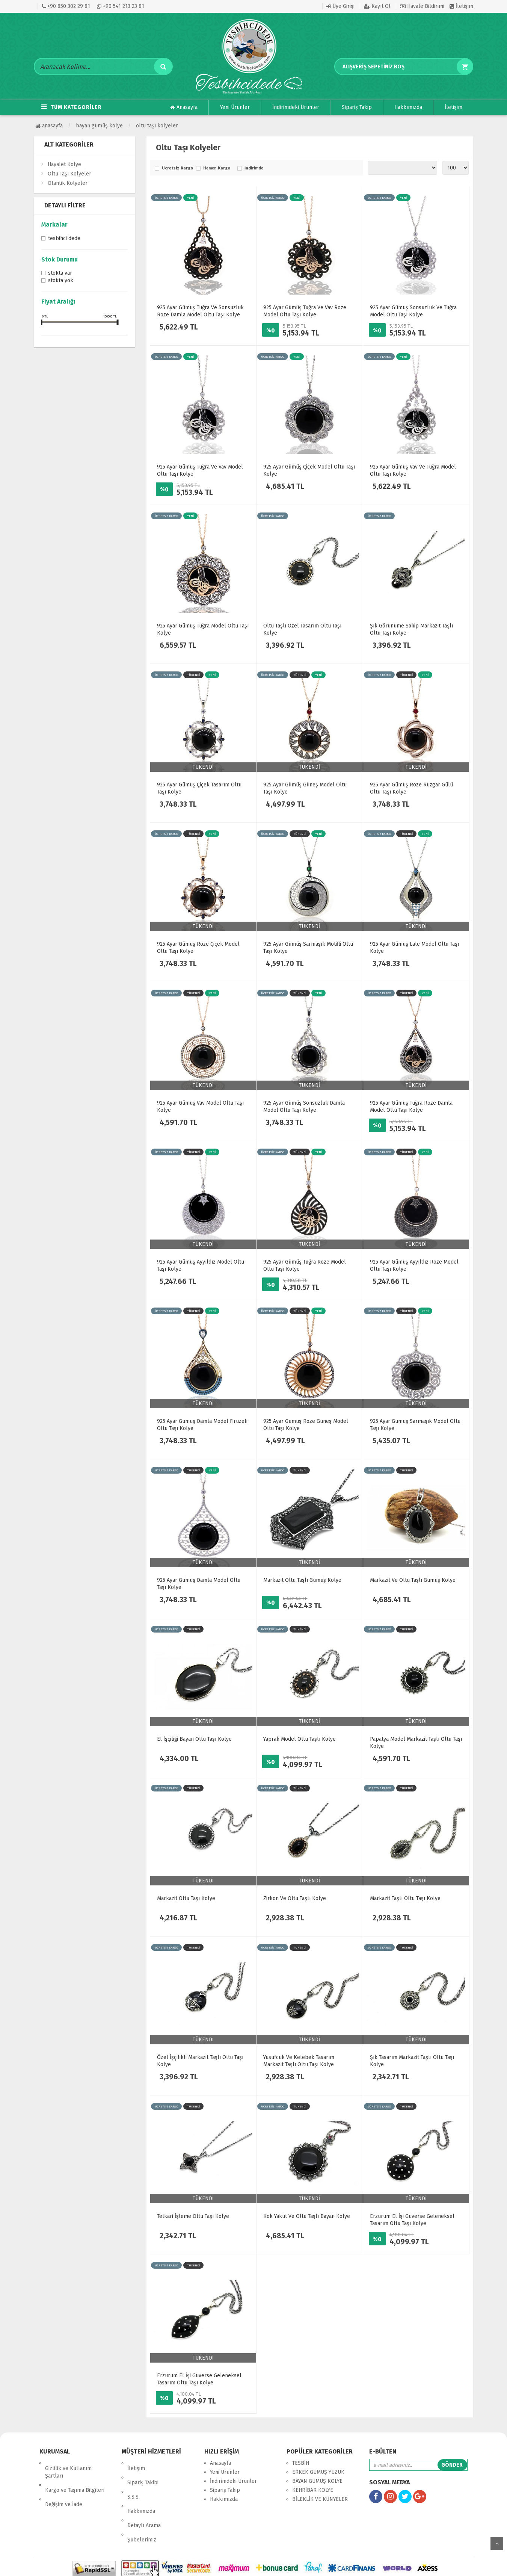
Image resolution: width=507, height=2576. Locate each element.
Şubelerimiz (141, 2508)
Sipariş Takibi (142, 2472)
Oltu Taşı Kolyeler (157, 125)
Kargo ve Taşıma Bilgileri (74, 2479)
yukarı (496, 2543)
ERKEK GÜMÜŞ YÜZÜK (318, 2472)
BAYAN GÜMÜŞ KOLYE (99, 125)
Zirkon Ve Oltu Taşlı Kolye (294, 1898)
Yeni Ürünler (235, 107)
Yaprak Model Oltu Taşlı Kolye (299, 1739)
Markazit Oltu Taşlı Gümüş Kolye (302, 1580)
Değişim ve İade (63, 2488)
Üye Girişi (340, 6)
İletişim (461, 6)
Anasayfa (184, 107)
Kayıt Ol (377, 6)
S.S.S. (133, 2481)
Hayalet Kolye (64, 164)
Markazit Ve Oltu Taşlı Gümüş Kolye (413, 1580)
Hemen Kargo (216, 168)
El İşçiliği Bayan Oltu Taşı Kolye (194, 1739)
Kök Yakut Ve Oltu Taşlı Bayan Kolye (306, 2216)
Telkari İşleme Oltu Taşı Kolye (193, 2216)
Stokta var (60, 273)
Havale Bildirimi (422, 6)
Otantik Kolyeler (68, 183)
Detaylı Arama (144, 2499)
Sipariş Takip (357, 107)
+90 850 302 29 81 (66, 6)
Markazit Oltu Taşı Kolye (186, 1898)
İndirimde (253, 168)
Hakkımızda (408, 107)
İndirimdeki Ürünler (295, 107)
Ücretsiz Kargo (177, 168)
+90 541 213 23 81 (120, 6)
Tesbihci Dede (64, 239)
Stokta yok (60, 281)
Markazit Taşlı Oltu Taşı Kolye (405, 1898)
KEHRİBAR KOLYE (312, 2490)
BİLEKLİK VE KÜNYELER (320, 2499)
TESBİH (300, 2463)
